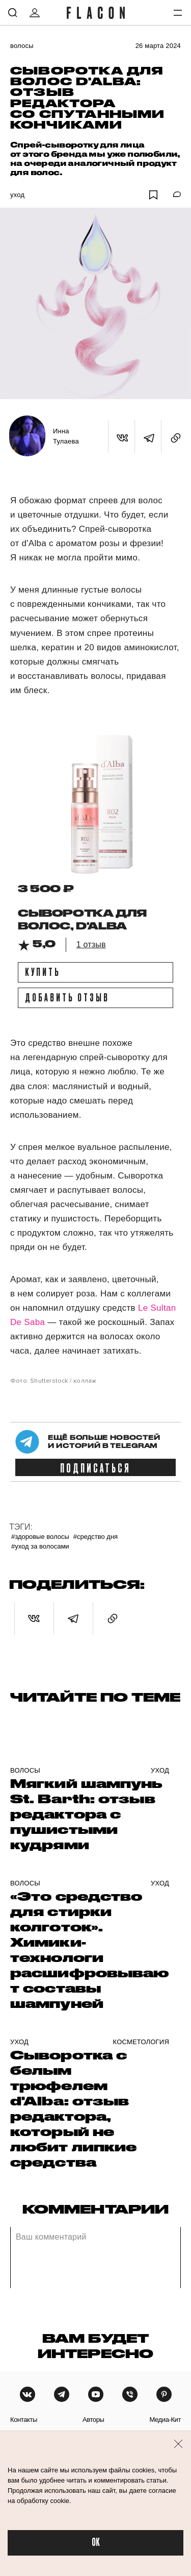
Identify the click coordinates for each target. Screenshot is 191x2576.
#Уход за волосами (40, 1546)
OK (96, 2542)
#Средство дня (95, 1536)
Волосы (22, 46)
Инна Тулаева (66, 436)
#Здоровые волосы (40, 1536)
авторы (93, 2419)
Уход (17, 195)
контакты (23, 2419)
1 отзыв (91, 944)
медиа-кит (165, 2419)
